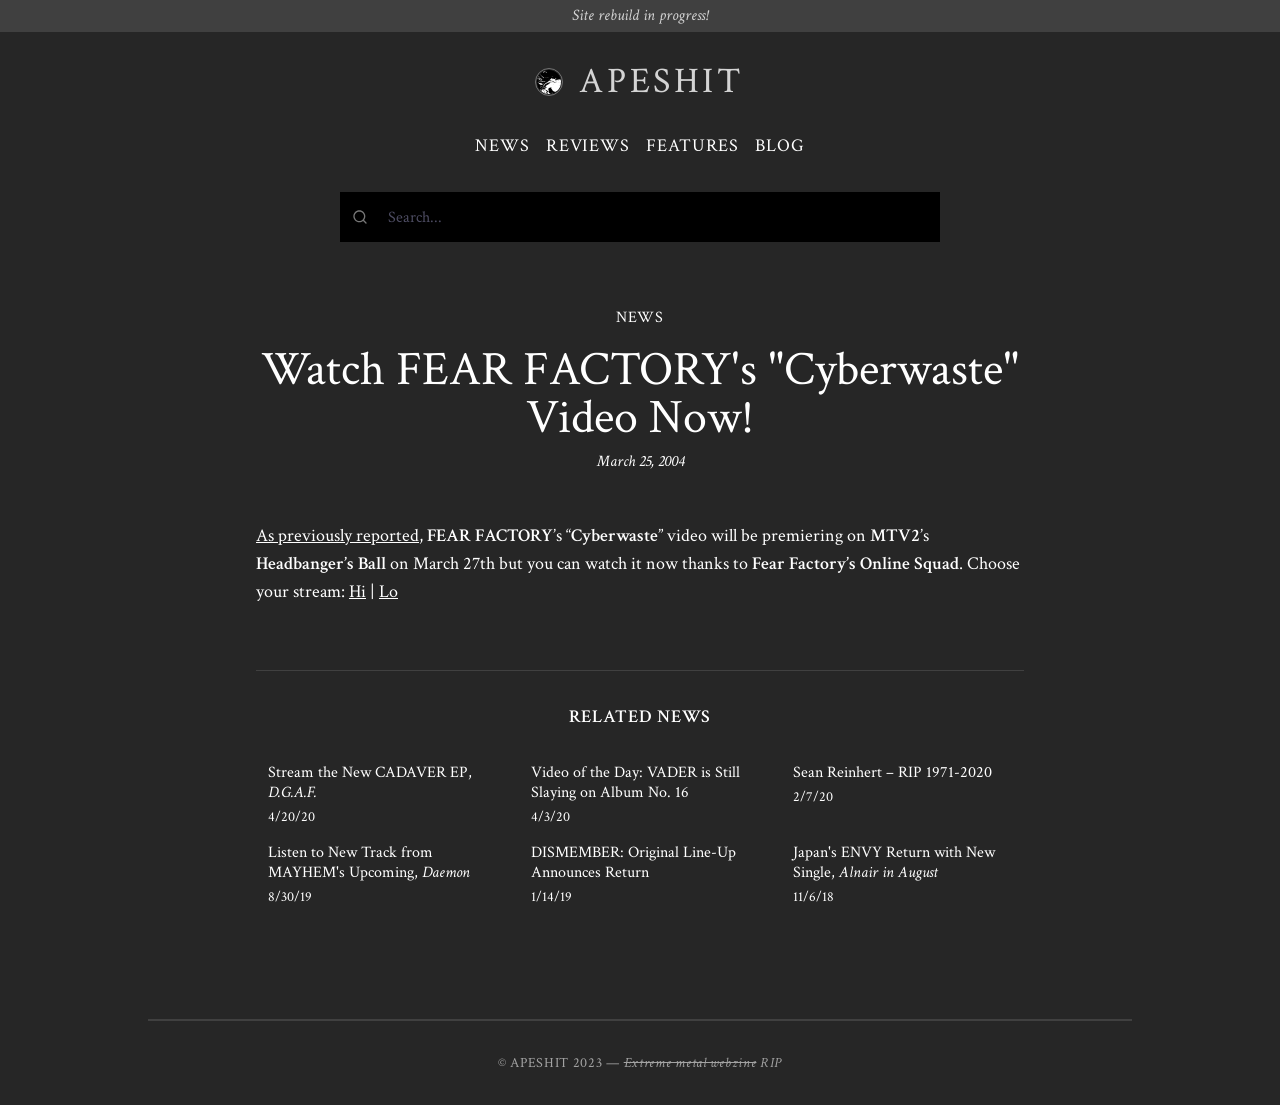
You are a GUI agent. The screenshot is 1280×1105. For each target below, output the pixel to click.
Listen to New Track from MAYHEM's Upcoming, (369, 862)
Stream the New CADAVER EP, (370, 782)
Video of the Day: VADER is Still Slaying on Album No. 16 (635, 782)
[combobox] (640, 217)
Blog (780, 145)
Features (692, 145)
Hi (357, 591)
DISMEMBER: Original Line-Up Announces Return (633, 862)
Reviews (588, 145)
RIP (771, 1063)
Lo (388, 591)
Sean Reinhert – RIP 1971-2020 (892, 772)
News (502, 145)
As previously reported (337, 535)
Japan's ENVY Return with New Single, (894, 862)
